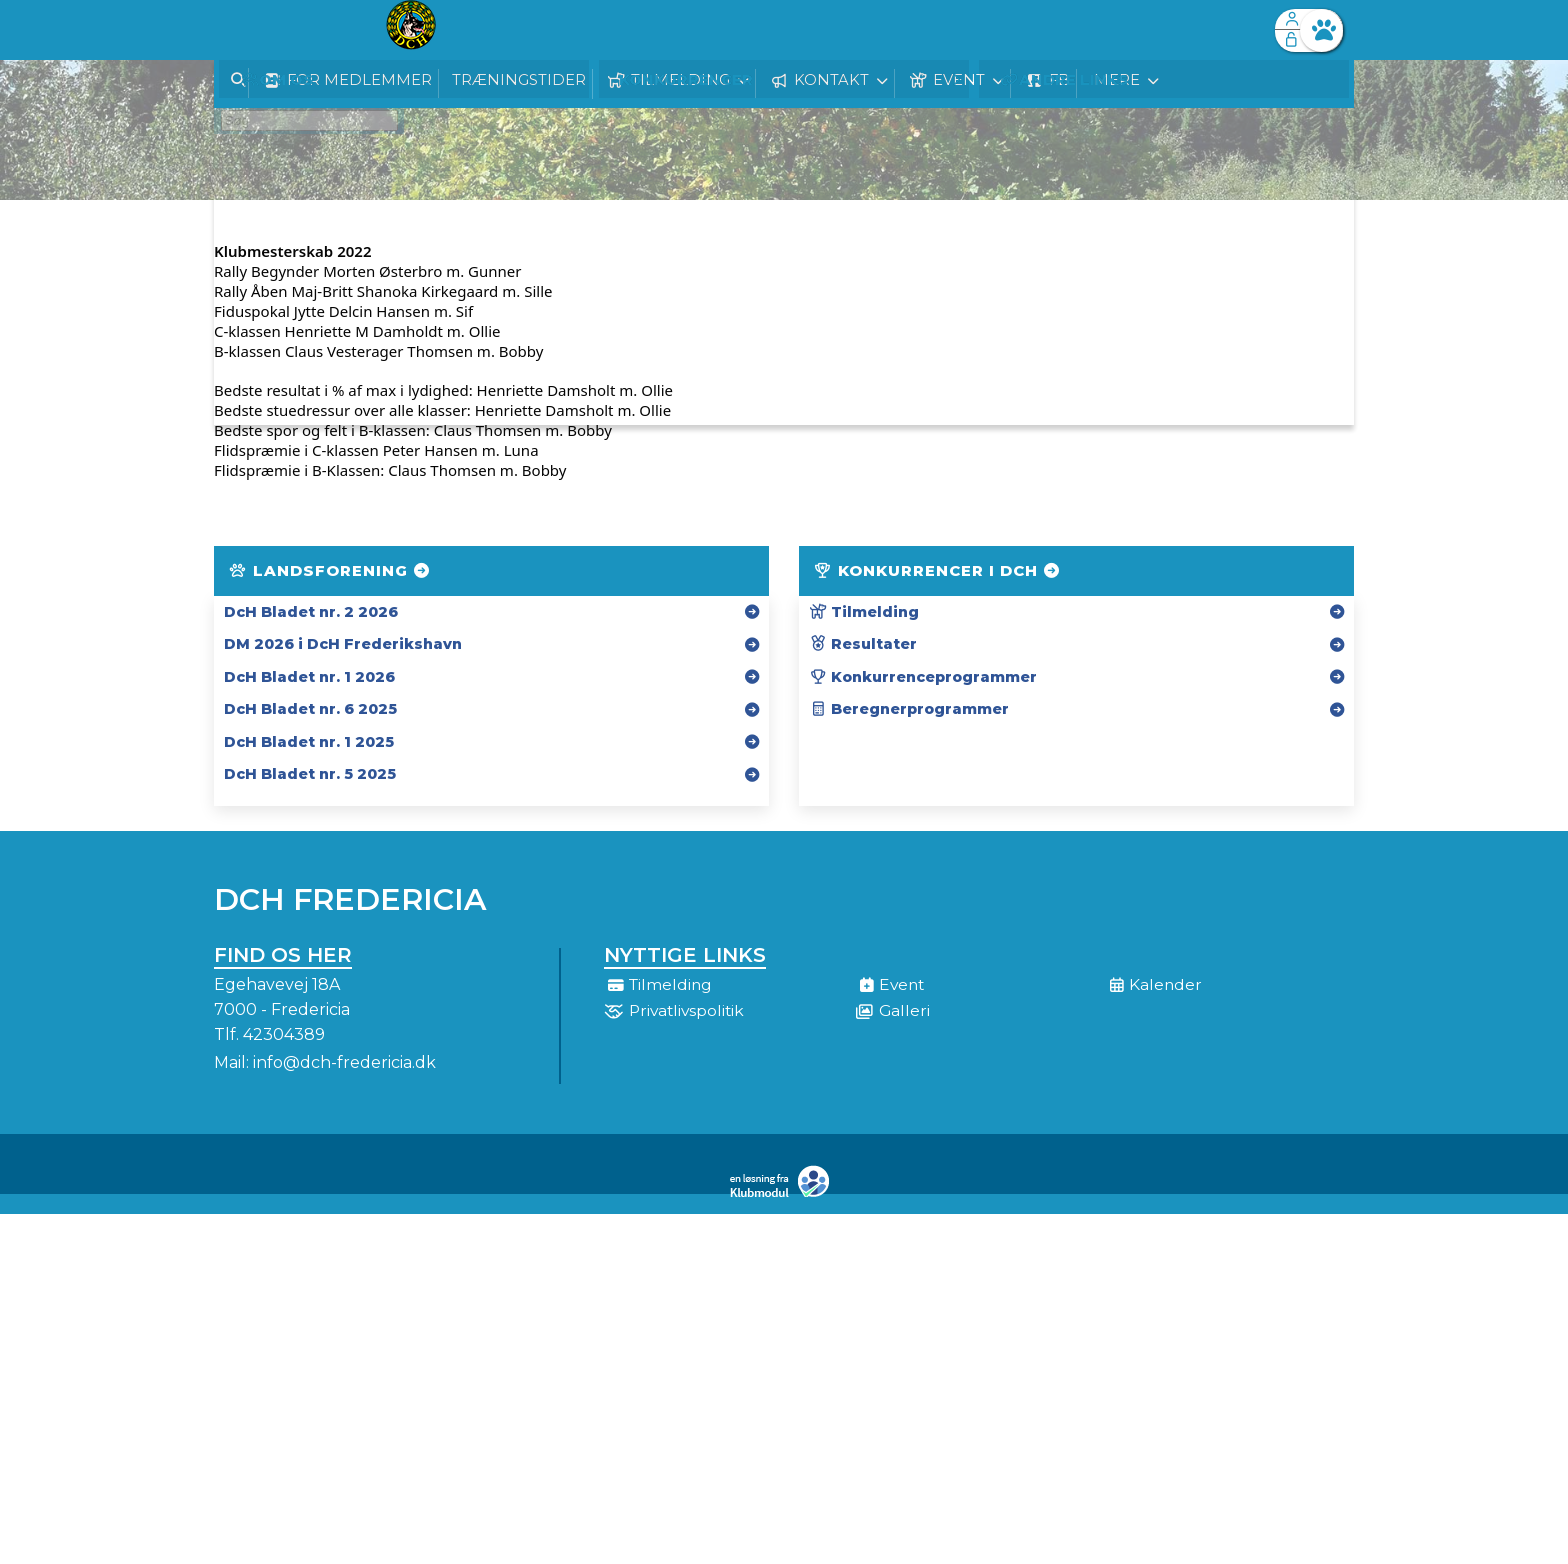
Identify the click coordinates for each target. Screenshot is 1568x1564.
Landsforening (330, 570)
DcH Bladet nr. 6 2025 (310, 709)
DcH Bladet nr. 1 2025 (309, 742)
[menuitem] (244, 30)
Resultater (863, 644)
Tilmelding (864, 612)
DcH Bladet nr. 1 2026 (309, 677)
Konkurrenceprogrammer (923, 677)
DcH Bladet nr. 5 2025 (310, 774)
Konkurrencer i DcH (938, 570)
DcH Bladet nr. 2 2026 (311, 612)
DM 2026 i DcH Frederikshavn (343, 644)
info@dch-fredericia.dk (344, 1062)
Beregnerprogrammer (909, 709)
